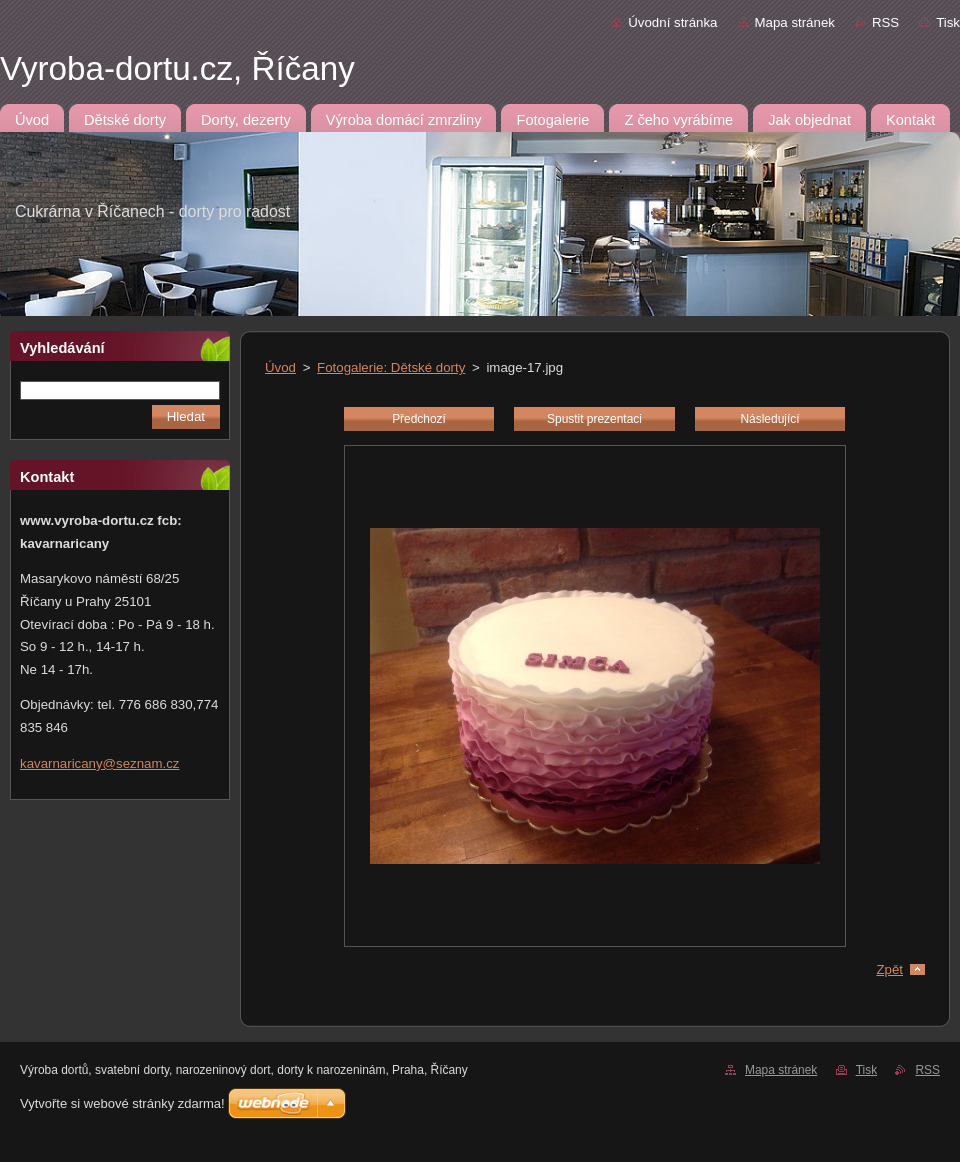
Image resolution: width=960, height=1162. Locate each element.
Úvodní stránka (672, 22)
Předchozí (419, 419)
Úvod (280, 367)
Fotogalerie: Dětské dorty (391, 367)
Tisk (948, 22)
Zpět (889, 969)
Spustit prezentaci (594, 419)
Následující (769, 419)
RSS (885, 22)
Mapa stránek (795, 22)
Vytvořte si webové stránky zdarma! (122, 1103)
